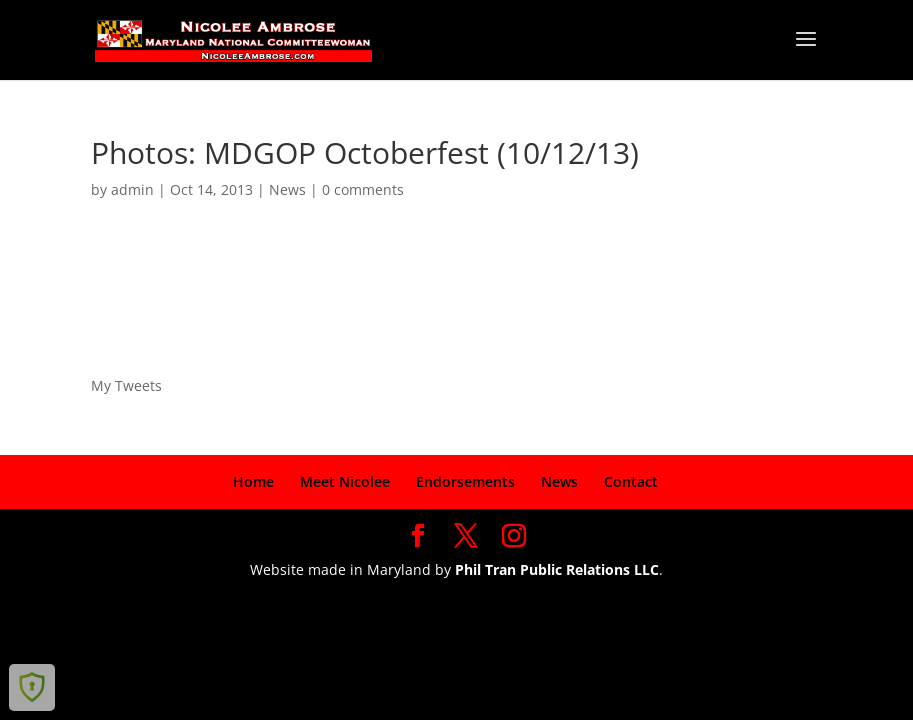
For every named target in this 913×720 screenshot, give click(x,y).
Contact (631, 481)
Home (253, 481)
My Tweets (126, 385)
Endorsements (465, 481)
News (287, 189)
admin (132, 189)
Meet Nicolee (345, 481)
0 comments (363, 189)
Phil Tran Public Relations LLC (557, 569)
